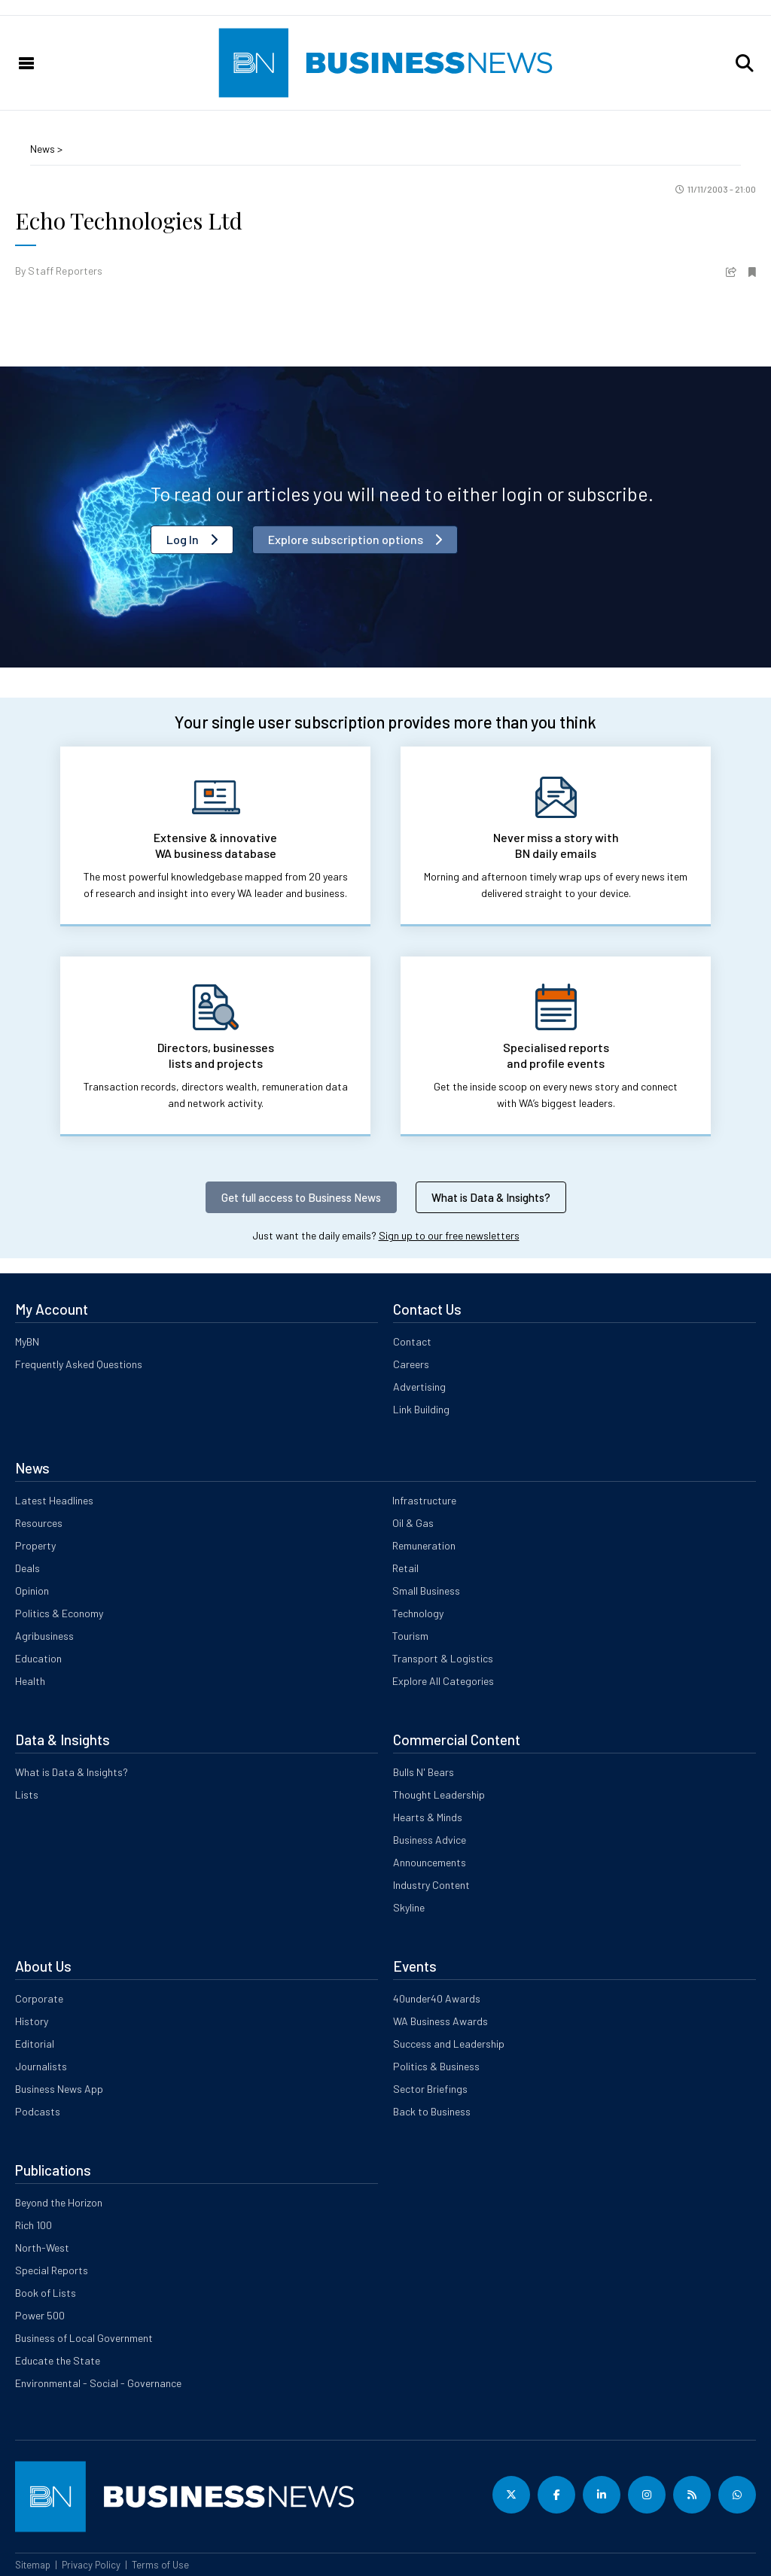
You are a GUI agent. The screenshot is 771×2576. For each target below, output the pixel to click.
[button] (744, 63)
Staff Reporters (65, 270)
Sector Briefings (430, 2088)
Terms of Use (160, 2565)
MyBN (27, 1341)
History (31, 2021)
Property (35, 1545)
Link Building (421, 1409)
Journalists (41, 2066)
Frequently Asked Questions (78, 1364)
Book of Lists (45, 2292)
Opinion (32, 1590)
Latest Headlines (54, 1500)
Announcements (429, 1862)
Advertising (419, 1386)
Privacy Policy (91, 2565)
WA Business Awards (440, 2021)
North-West (42, 2247)
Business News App (59, 2088)
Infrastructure (424, 1500)
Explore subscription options (345, 539)
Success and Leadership (448, 2043)
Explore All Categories (443, 1680)
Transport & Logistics (442, 1658)
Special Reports (51, 2270)
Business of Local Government (84, 2337)
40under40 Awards (436, 1998)
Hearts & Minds (427, 1817)
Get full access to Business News (301, 1197)
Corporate (39, 1998)
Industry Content (431, 1884)
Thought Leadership (439, 1794)
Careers (411, 1364)
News (43, 148)
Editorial (34, 2043)
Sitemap (32, 2565)
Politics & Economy (59, 1613)
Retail (405, 1568)
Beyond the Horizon (58, 2202)
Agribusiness (44, 1635)
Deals (27, 1568)
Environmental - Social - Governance (98, 2383)
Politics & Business (436, 2066)
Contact (412, 1341)
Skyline (409, 1907)
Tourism (410, 1635)
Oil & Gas (413, 1522)
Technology (417, 1613)
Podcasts (37, 2111)
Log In (182, 539)
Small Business (426, 1590)
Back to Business (432, 2111)
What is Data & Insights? (490, 1197)
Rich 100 (33, 2225)
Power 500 (40, 2315)
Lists (26, 1794)
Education (38, 1658)
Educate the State (57, 2360)
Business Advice (429, 1839)
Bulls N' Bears (423, 1771)
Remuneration (424, 1545)
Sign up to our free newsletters (449, 1235)
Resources (38, 1522)
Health (30, 1680)
